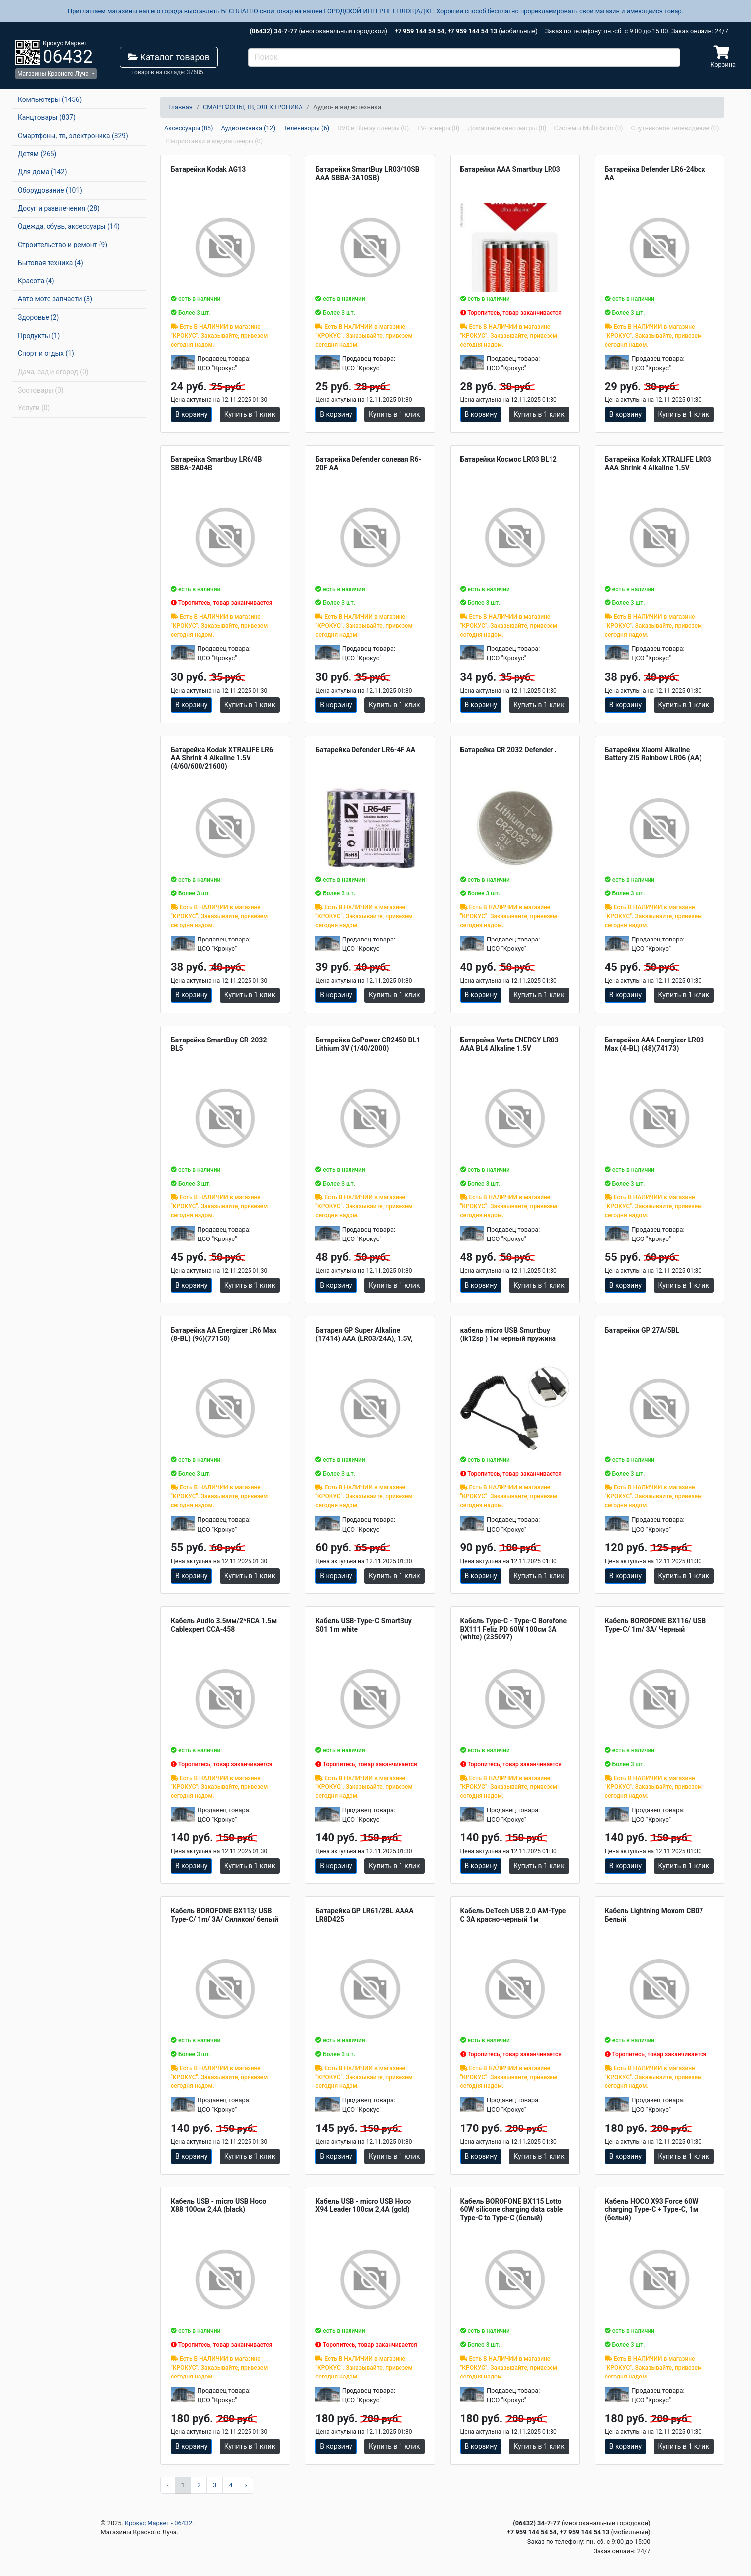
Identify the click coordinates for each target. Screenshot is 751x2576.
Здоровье (38, 317)
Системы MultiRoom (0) (588, 128)
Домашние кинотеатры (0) (507, 128)
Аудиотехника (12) (248, 128)
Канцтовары (47, 117)
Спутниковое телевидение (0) (675, 128)
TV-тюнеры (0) (438, 128)
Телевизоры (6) (306, 128)
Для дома (42, 172)
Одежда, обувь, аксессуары (69, 226)
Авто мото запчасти (55, 299)
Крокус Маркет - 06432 (158, 2522)
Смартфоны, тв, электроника (73, 136)
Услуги (34, 408)
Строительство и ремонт (62, 244)
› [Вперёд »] (246, 2485)
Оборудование (50, 190)
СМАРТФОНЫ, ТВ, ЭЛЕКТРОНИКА (253, 107)
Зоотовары (41, 390)
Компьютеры (50, 99)
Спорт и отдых (46, 353)
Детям (37, 154)
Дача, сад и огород (53, 372)
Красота (36, 281)
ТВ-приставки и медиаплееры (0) (213, 141)
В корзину (191, 414)
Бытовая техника (50, 263)
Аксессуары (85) (188, 128)
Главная (180, 107)
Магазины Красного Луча (53, 73)
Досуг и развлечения (59, 208)
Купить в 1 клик (249, 414)
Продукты (39, 336)
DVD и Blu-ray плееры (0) (373, 128)
